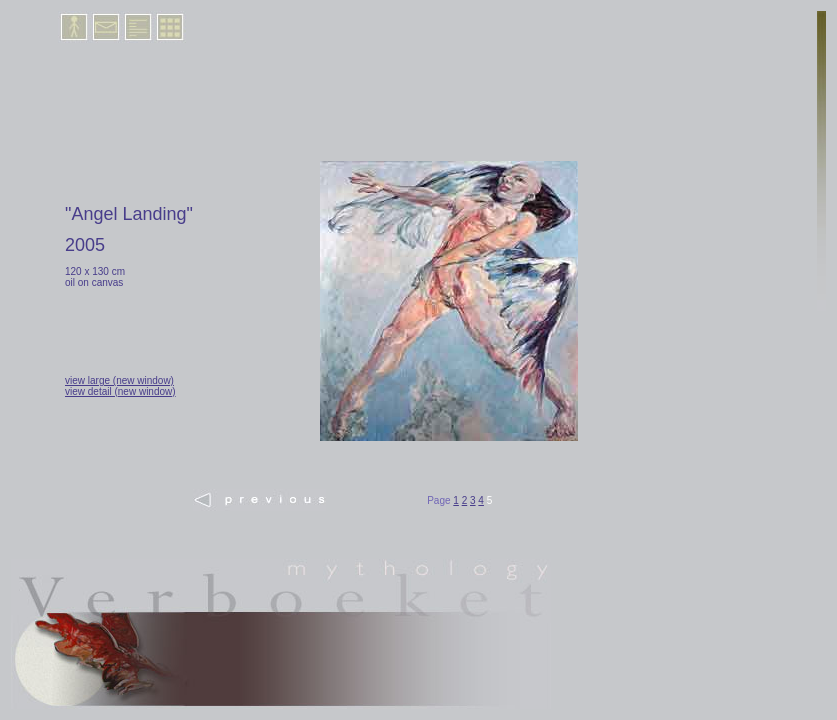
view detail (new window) (120, 391)
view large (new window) (119, 380)
